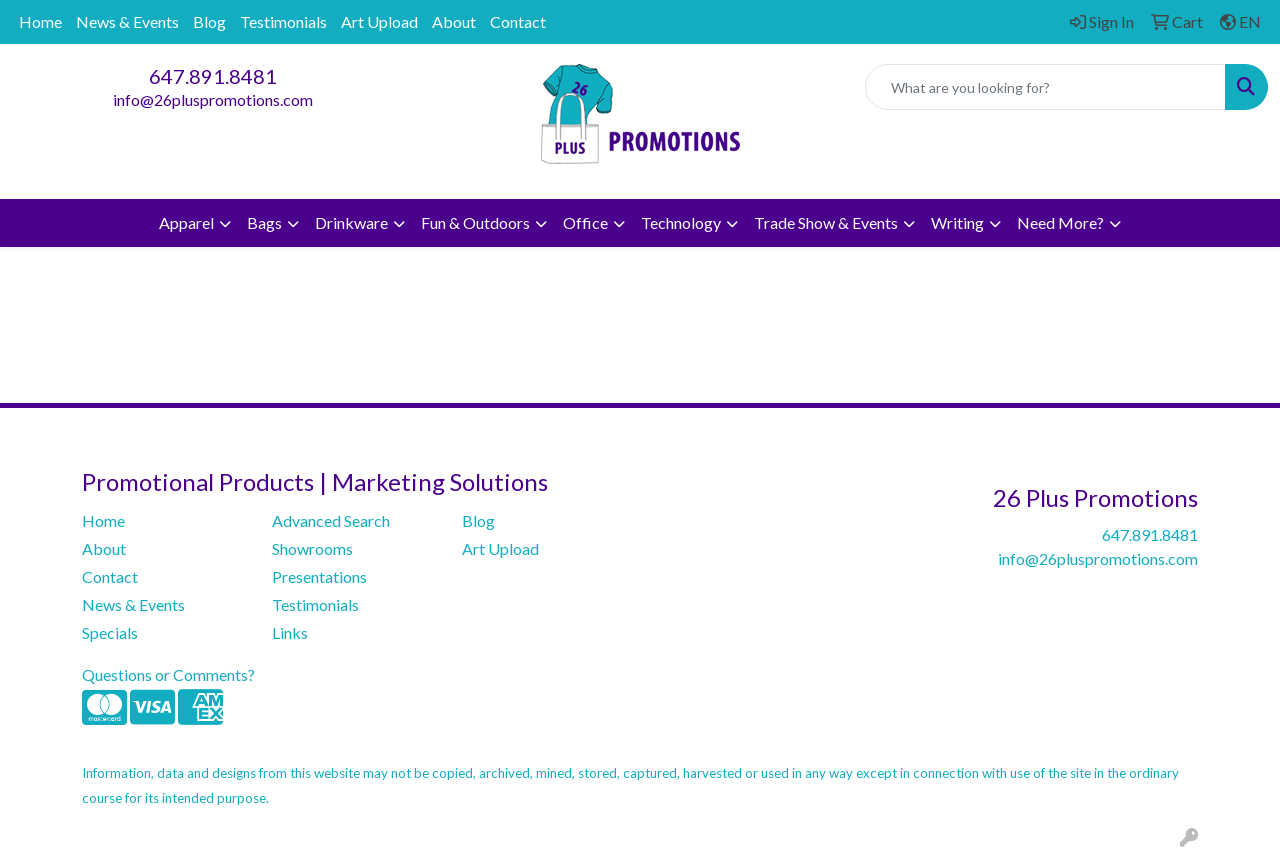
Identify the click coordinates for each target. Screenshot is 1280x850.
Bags (264, 222)
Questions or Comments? (168, 674)
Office (585, 222)
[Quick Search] (1045, 87)
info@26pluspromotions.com (213, 99)
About (454, 21)
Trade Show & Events (826, 222)
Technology (681, 222)
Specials (110, 632)
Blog (209, 21)
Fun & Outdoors (475, 222)
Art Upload (379, 21)
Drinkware (351, 222)
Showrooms (312, 548)
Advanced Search (331, 520)
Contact (518, 21)
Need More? (1060, 222)
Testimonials (283, 21)
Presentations (319, 576)
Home (40, 21)
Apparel (186, 222)
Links (290, 632)
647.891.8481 (213, 76)
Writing (957, 222)
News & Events (127, 21)
